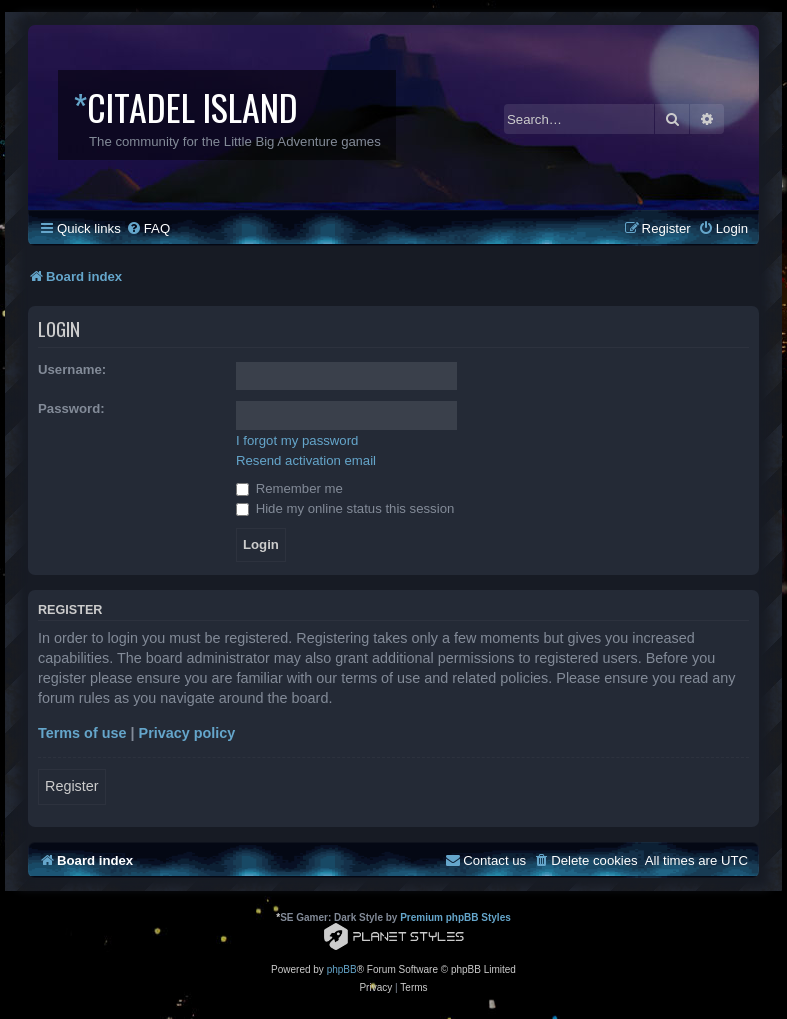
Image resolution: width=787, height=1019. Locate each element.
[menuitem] (148, 228)
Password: (71, 408)
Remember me (289, 488)
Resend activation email (306, 460)
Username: (72, 369)
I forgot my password (297, 440)
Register (72, 786)
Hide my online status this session (345, 508)
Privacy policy (187, 733)
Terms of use (82, 733)
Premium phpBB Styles (455, 917)
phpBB (342, 969)
